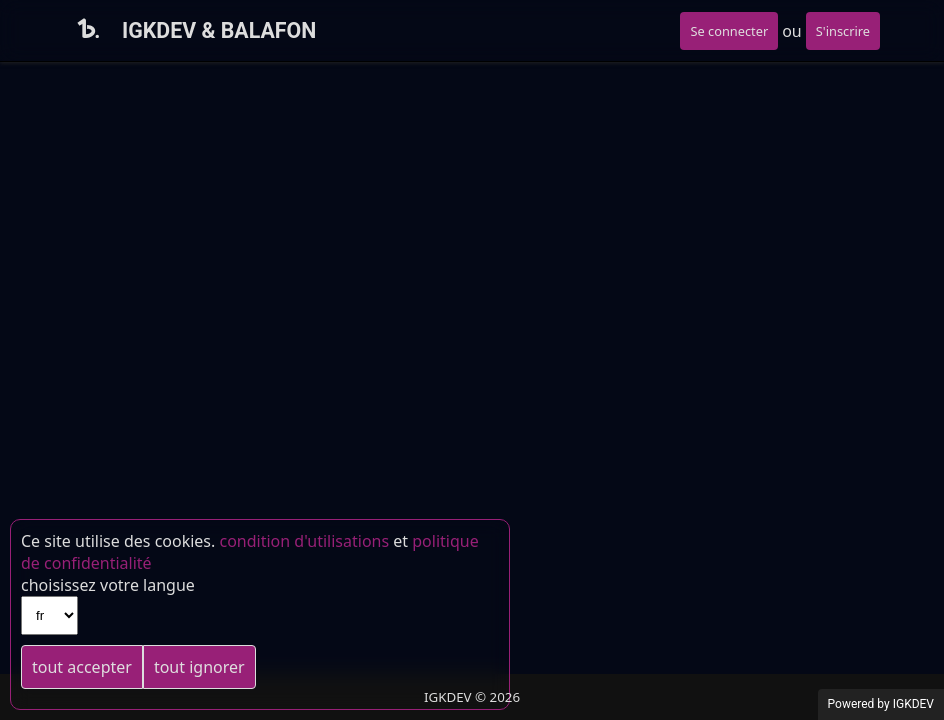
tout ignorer (199, 667)
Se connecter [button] (729, 31)
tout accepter (82, 667)
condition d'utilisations (304, 541)
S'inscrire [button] (843, 31)
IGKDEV (913, 704)
